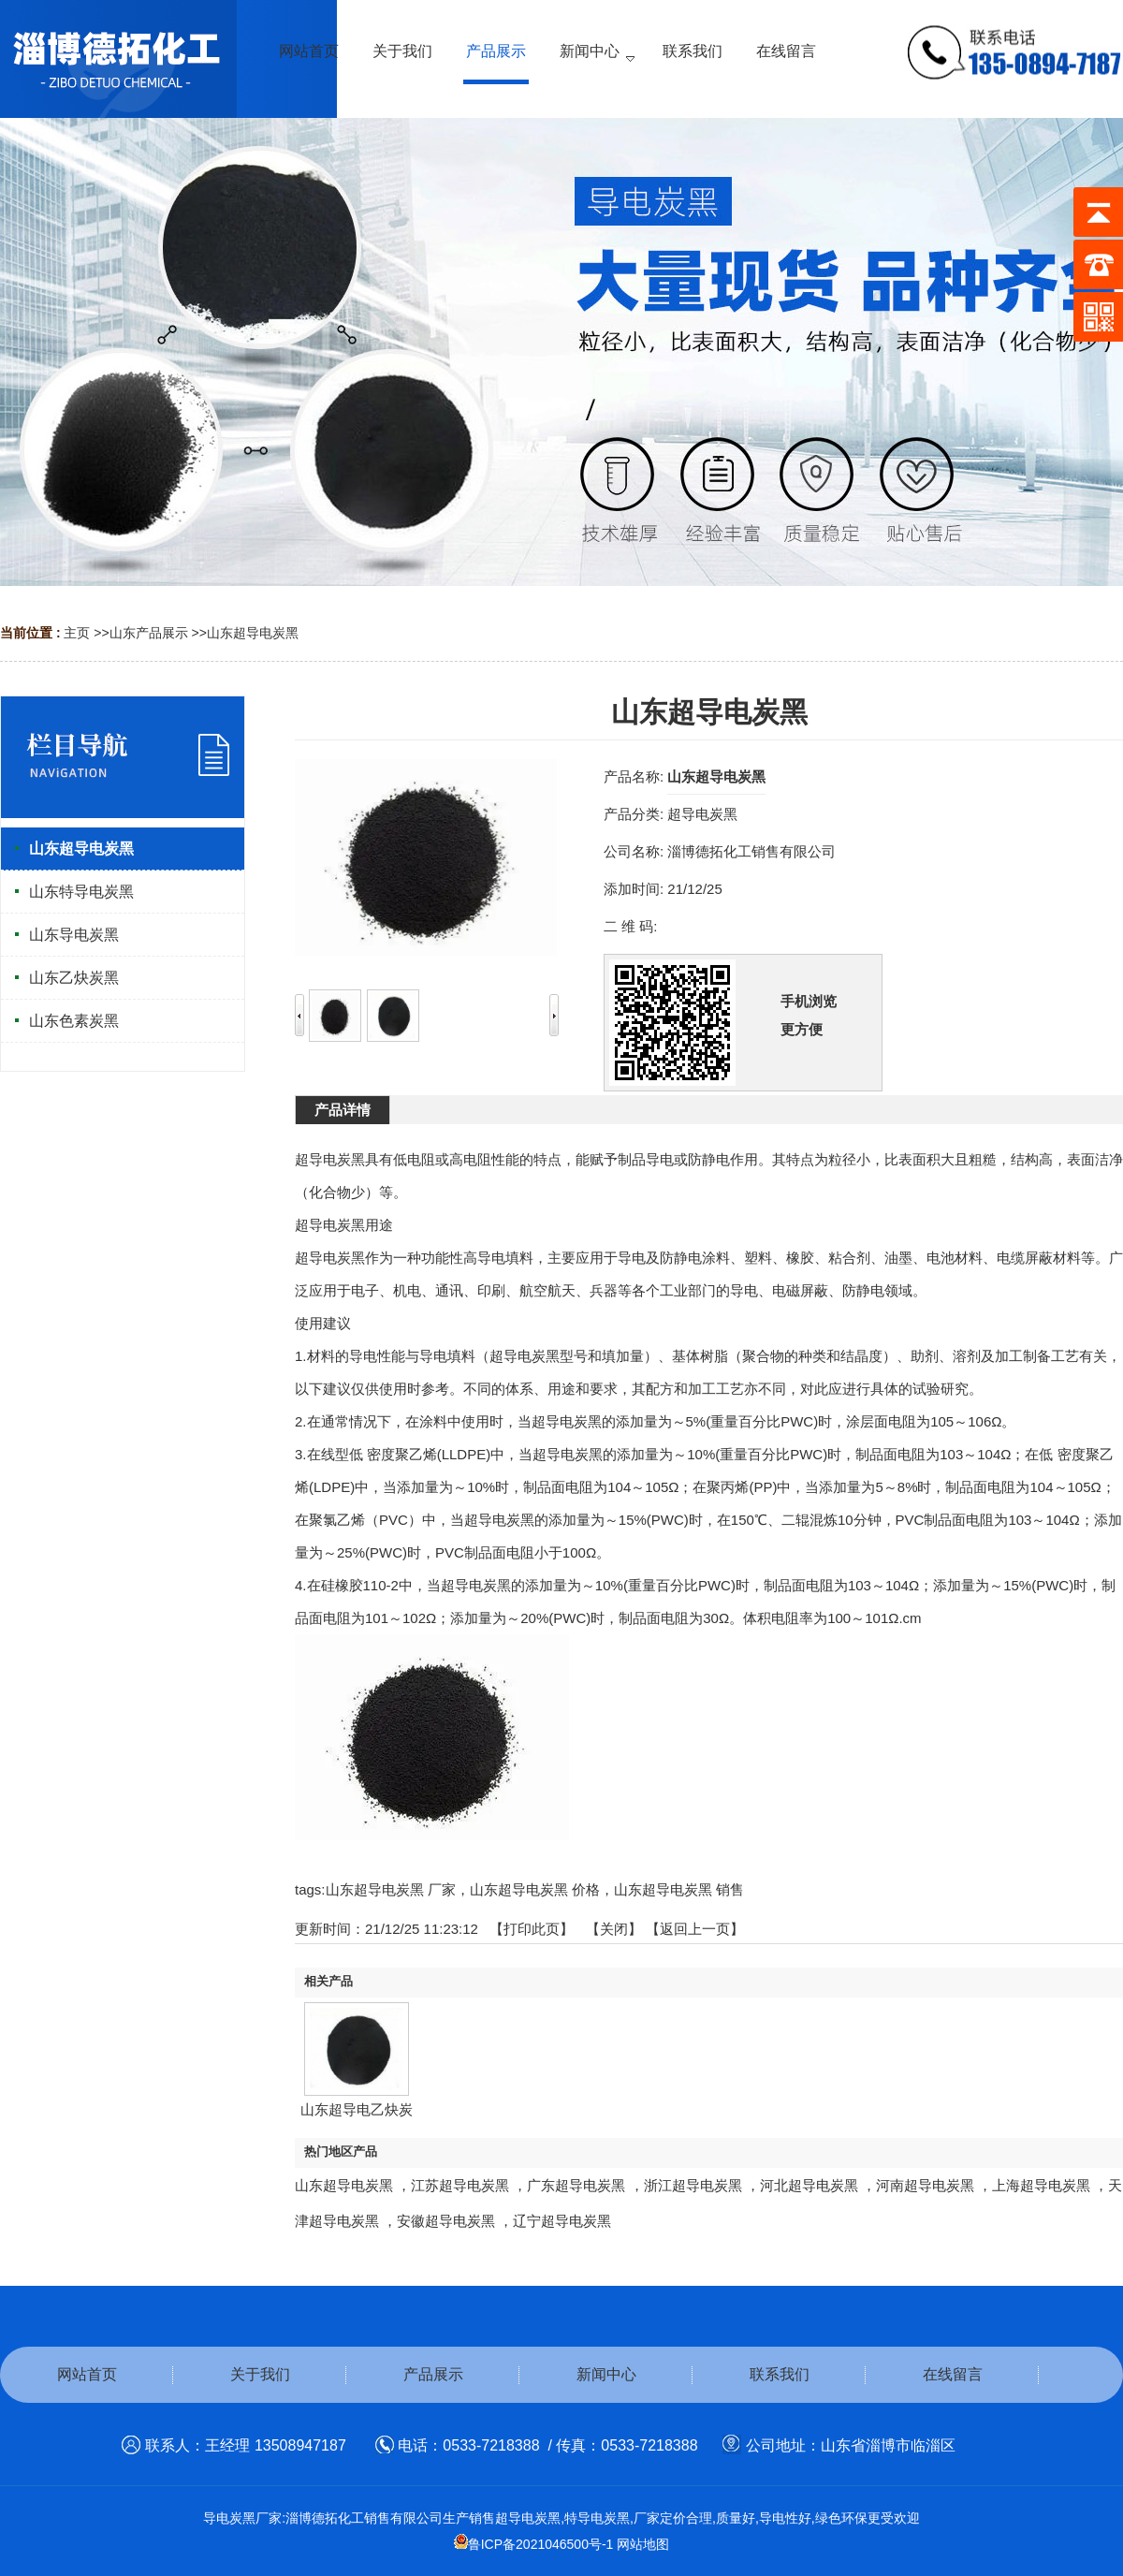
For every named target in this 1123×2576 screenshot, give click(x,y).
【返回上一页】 (695, 1929)
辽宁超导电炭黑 (562, 2221)
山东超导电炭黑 (253, 632)
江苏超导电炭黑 (462, 2185)
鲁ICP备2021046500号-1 (534, 2544)
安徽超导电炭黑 (448, 2221)
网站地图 (643, 2544)
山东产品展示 (148, 632)
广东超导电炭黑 (578, 2185)
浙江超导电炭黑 (695, 2185)
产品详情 (342, 1110)
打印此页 (531, 1929)
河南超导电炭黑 (927, 2185)
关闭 (614, 1929)
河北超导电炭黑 (811, 2185)
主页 (77, 632)
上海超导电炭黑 (1043, 2185)
